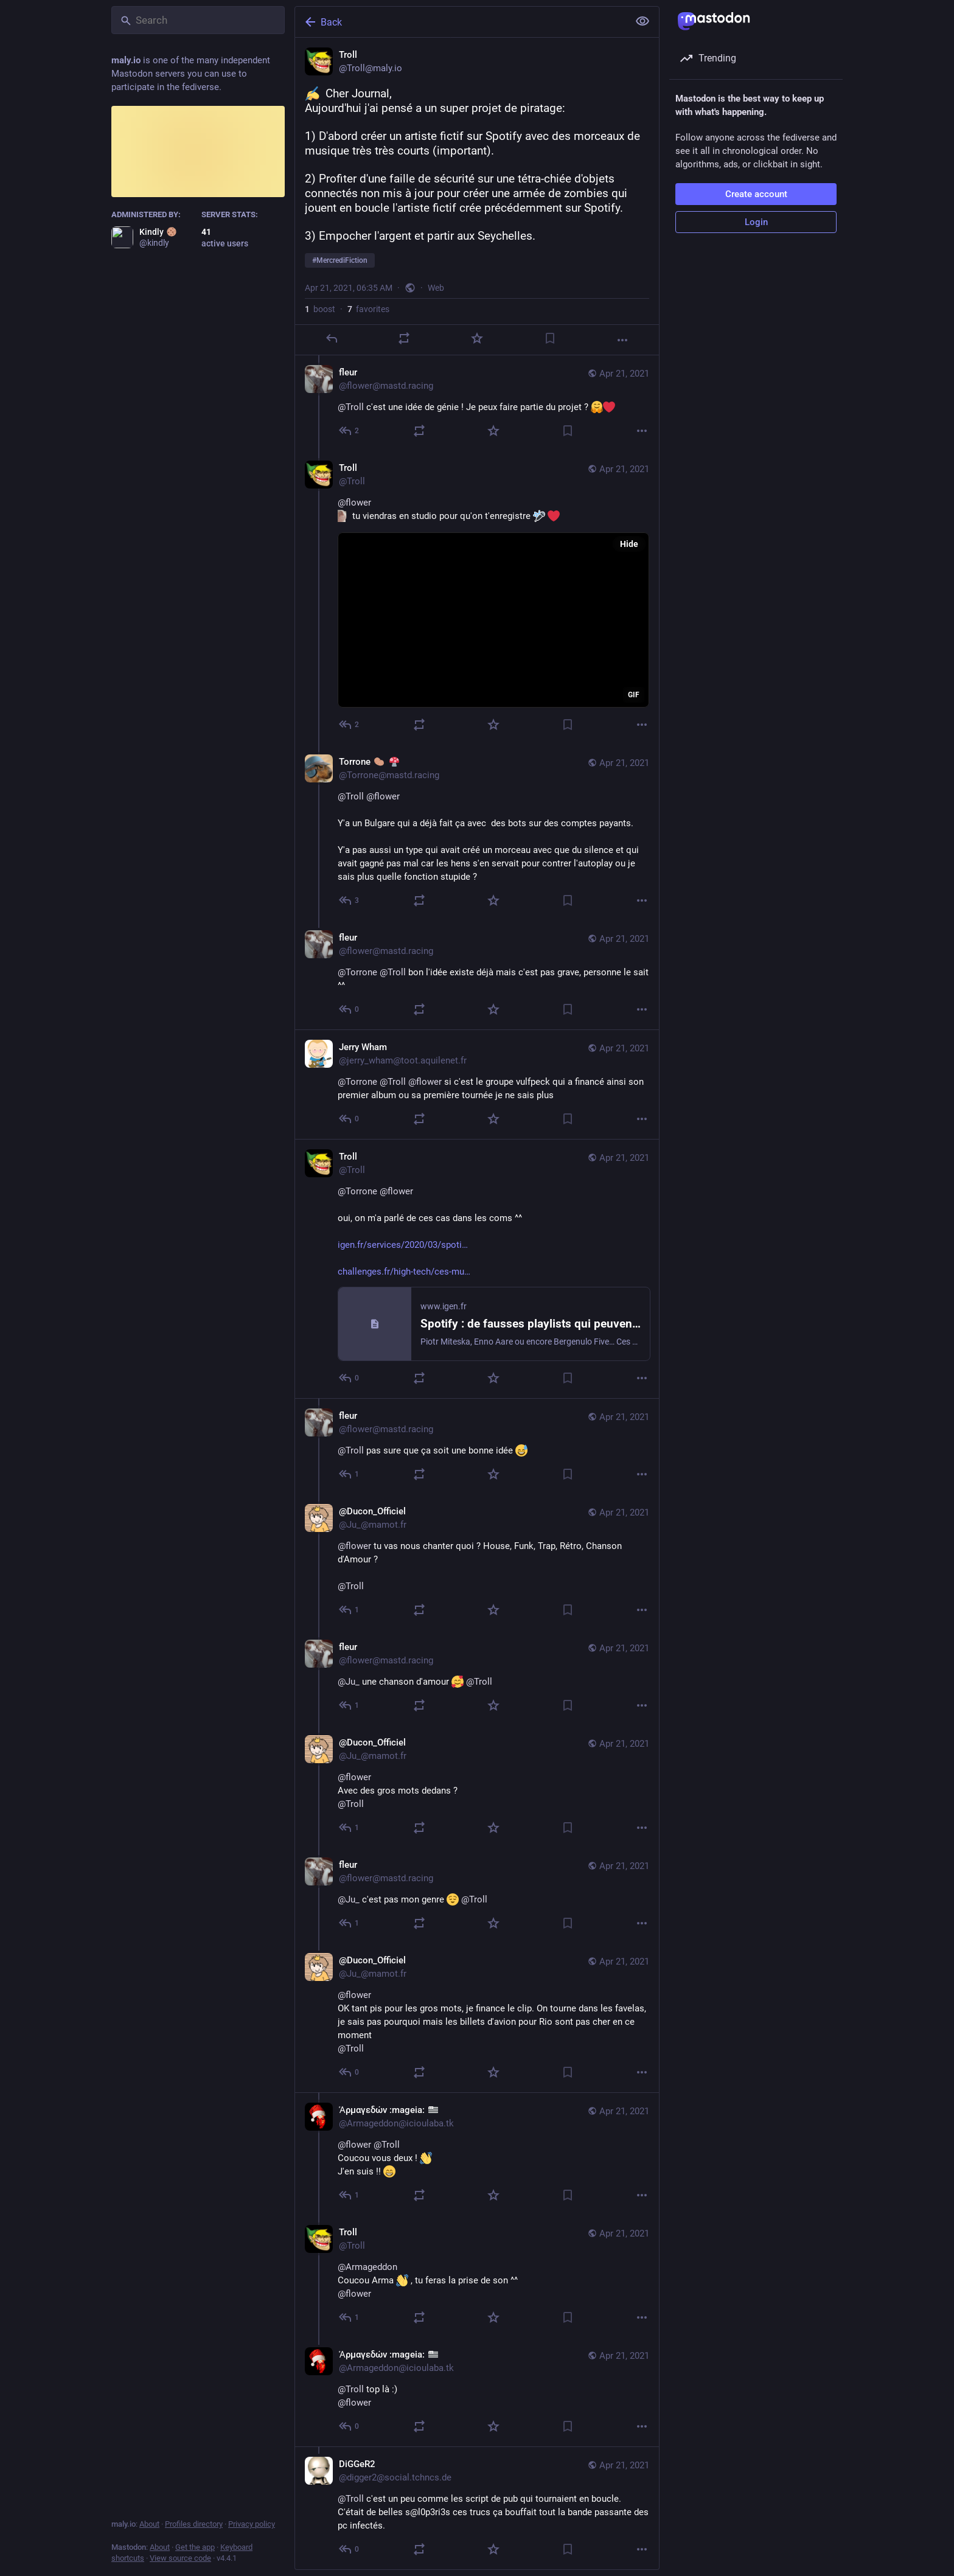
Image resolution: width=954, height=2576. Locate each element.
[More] (622, 340)
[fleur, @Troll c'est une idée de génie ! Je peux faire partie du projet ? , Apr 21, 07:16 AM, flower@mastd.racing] (477, 403)
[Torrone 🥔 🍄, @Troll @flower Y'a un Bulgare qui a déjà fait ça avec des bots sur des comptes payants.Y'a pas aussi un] (477, 833)
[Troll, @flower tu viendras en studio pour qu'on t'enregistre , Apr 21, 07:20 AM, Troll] (477, 598)
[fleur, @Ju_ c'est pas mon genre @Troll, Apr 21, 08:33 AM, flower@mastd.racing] (477, 1895)
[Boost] (404, 338)
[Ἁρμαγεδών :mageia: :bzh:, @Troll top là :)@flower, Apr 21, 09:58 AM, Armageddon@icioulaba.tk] (477, 2392)
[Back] (460, 22)
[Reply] (331, 338)
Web (436, 288)
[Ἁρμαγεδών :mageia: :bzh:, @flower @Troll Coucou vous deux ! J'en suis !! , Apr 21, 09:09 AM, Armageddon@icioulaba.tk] (477, 2153)
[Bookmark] (550, 338)
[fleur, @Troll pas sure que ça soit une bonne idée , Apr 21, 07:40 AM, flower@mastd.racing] (477, 1446)
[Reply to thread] (349, 430)
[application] (493, 620)
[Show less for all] (642, 21)
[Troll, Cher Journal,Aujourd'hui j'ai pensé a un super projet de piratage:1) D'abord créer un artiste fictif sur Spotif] (477, 196)
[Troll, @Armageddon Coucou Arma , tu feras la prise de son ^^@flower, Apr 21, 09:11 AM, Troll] (477, 2276)
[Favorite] (477, 338)
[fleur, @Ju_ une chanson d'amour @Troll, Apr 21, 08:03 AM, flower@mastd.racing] (477, 1677)
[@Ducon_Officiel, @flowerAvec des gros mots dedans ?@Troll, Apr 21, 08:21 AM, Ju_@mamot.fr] (477, 1786)
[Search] (198, 20)
